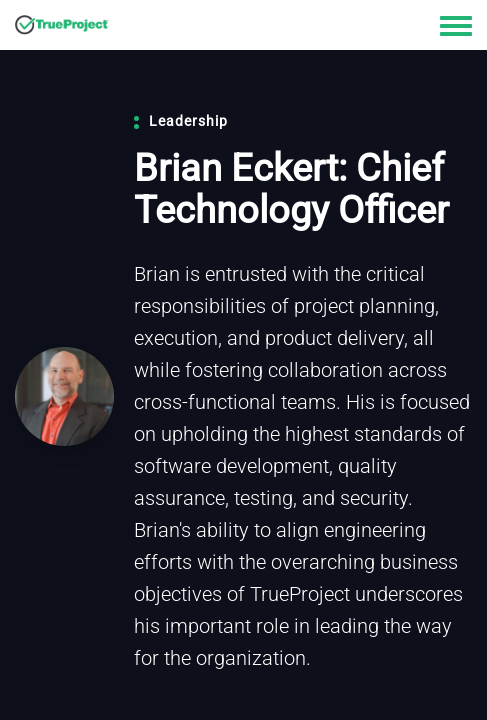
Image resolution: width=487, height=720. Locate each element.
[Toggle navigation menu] (456, 27)
